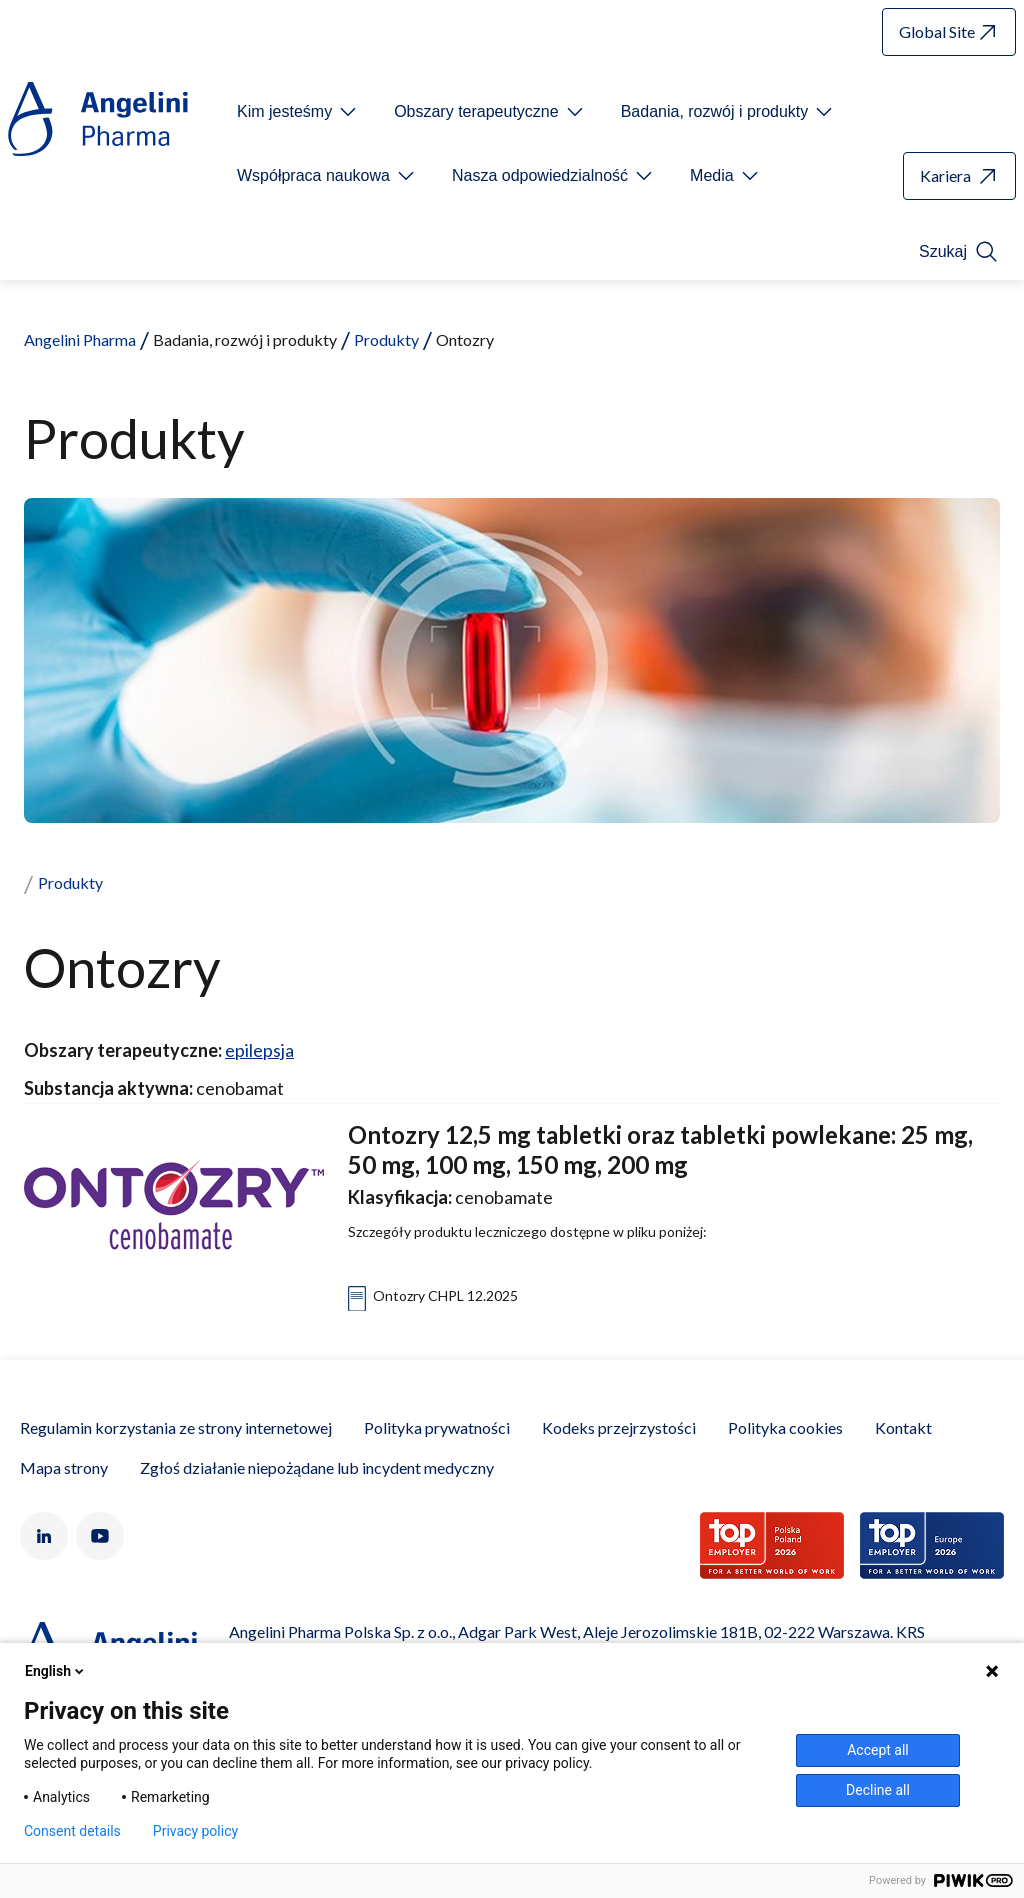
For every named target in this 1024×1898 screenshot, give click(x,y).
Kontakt (903, 1427)
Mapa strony (64, 1467)
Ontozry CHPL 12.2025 (445, 1295)
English (56, 1671)
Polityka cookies (785, 1427)
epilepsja (259, 1050)
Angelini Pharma (80, 339)
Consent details (72, 1831)
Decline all (878, 1790)
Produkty (386, 339)
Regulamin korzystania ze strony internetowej (176, 1427)
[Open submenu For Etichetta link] (298, 112)
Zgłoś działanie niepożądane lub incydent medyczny (317, 1467)
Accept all (878, 1750)
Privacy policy (195, 1831)
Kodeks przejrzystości (619, 1427)
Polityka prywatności (437, 1427)
